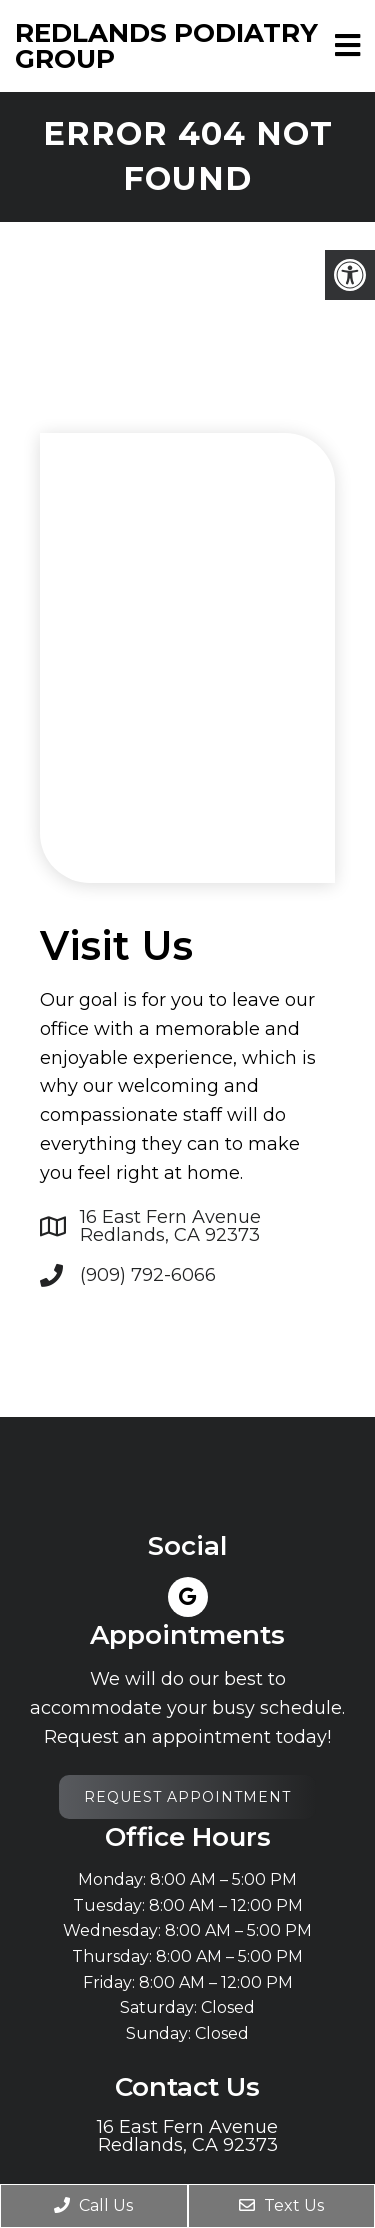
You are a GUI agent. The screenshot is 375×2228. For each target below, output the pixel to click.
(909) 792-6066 (148, 1275)
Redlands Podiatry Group (166, 46)
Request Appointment (187, 1797)
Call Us (93, 2205)
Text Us (281, 2205)
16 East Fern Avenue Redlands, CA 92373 (170, 1226)
